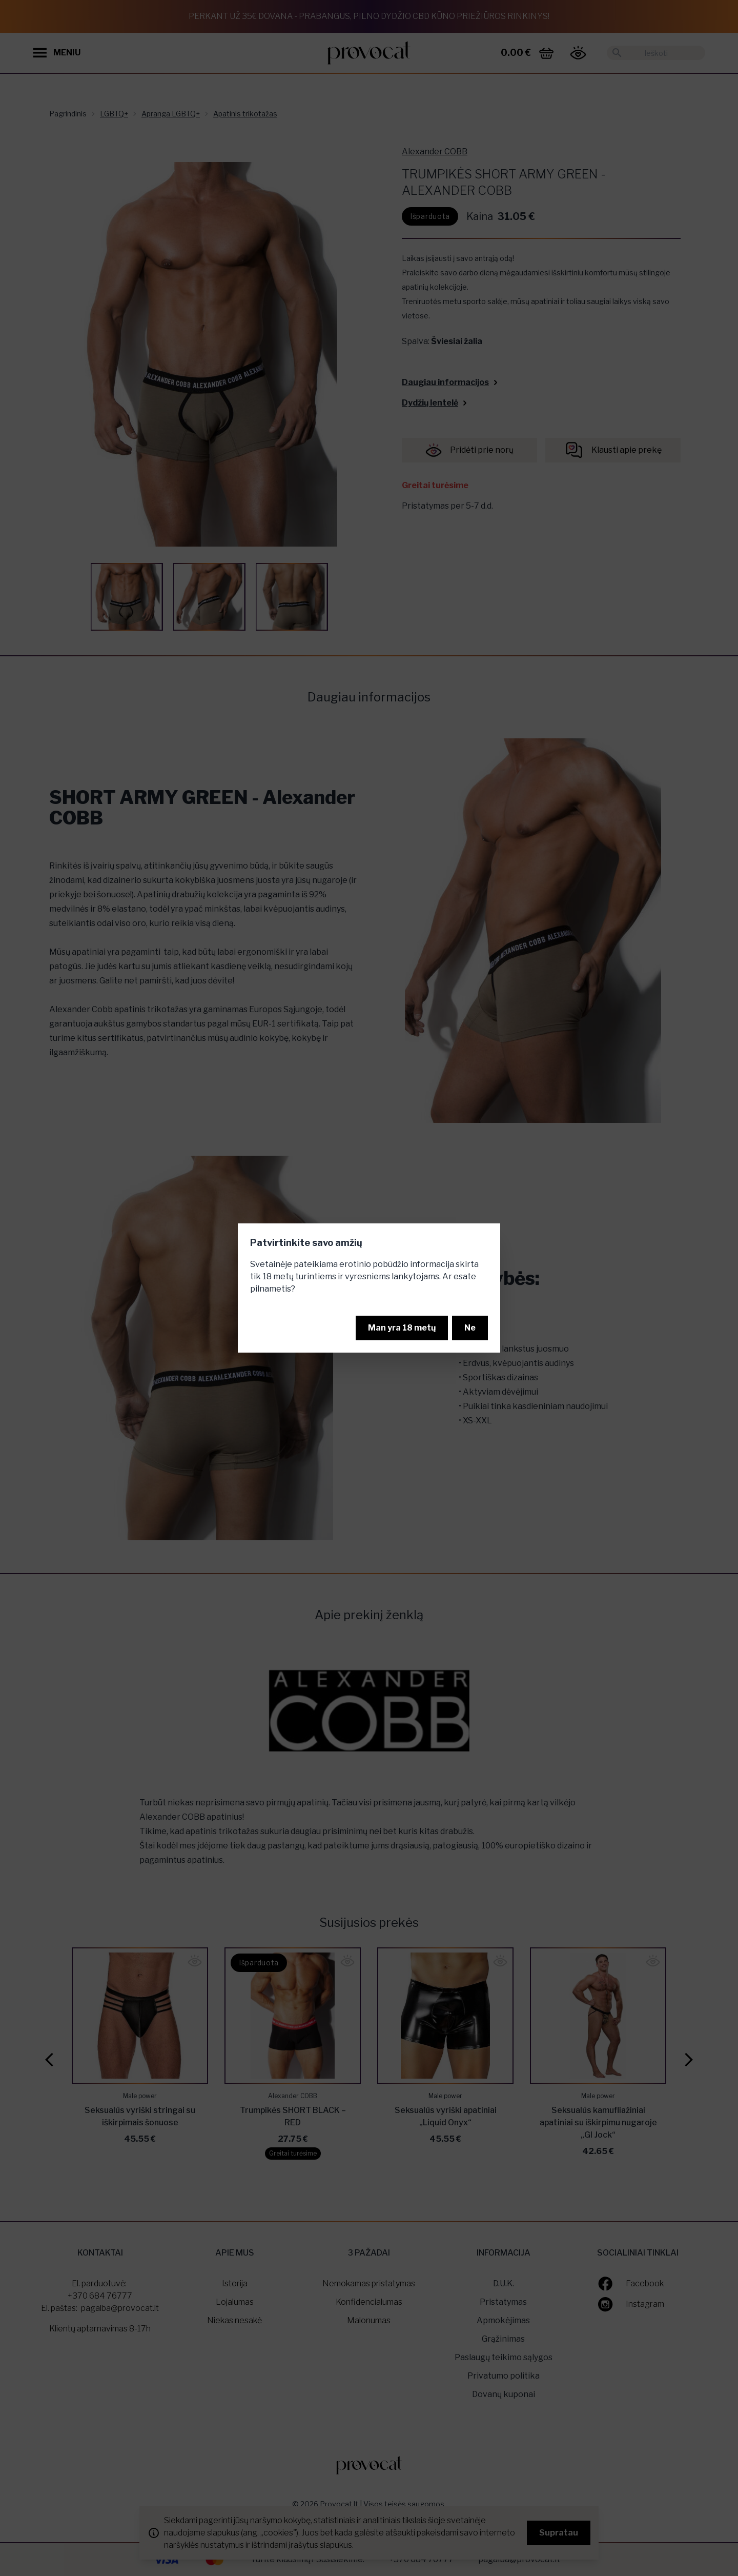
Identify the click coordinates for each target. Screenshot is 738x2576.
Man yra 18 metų (402, 1328)
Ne (470, 1328)
